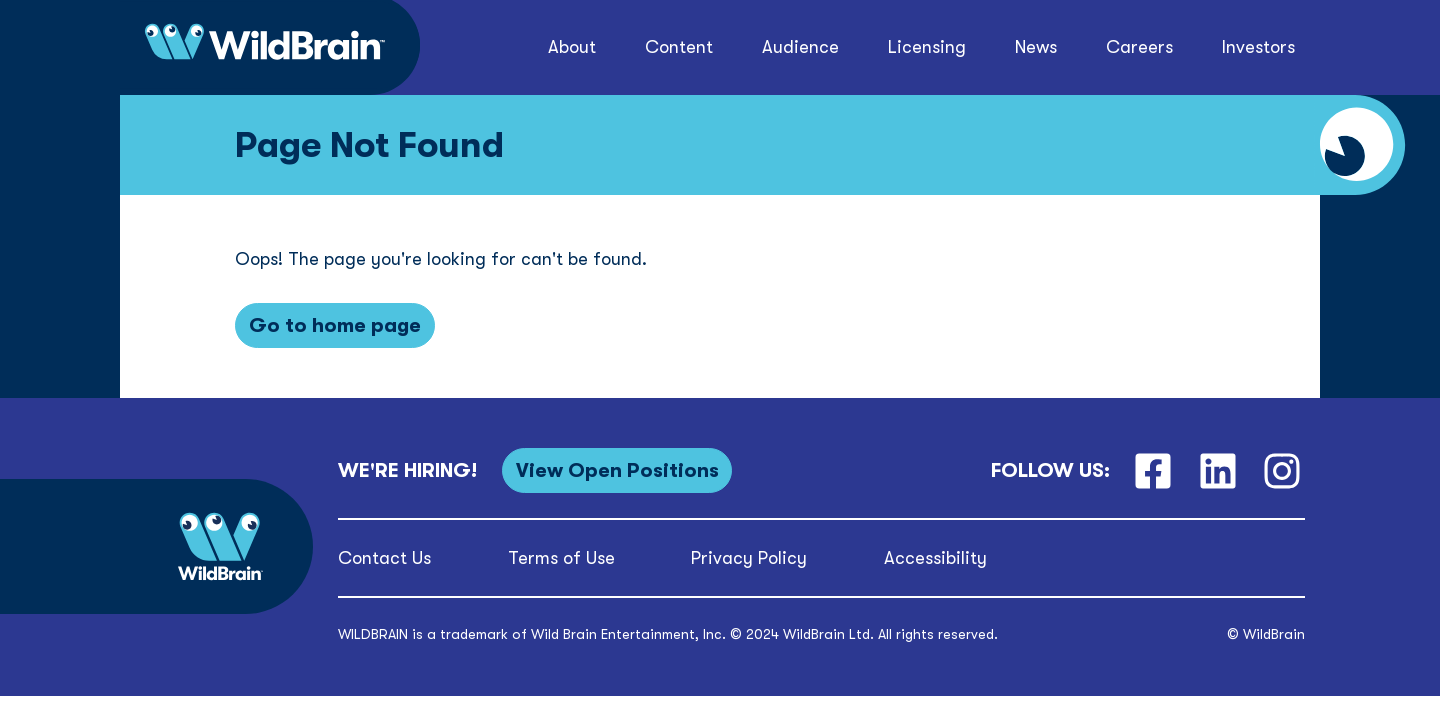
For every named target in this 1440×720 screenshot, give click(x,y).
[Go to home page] (335, 325)
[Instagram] (1282, 470)
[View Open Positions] (617, 470)
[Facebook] (1152, 470)
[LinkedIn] (1217, 470)
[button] (571, 47)
